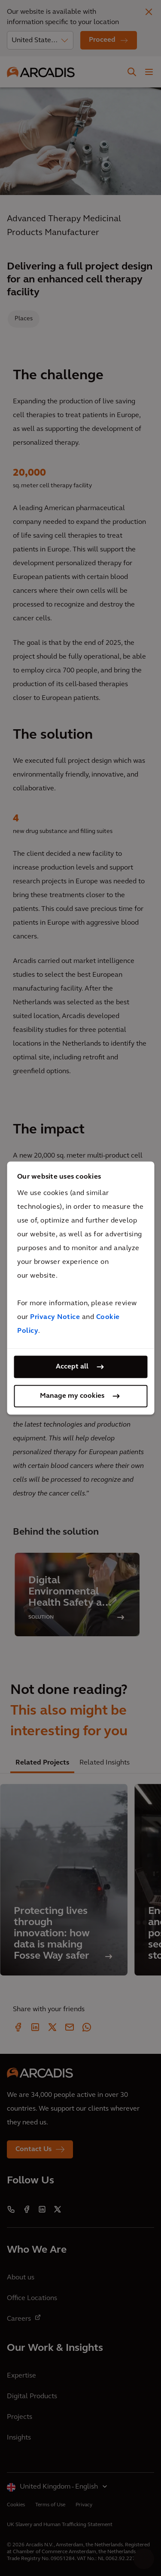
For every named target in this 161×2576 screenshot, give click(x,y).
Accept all (72, 1366)
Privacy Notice (55, 1317)
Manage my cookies (72, 1396)
